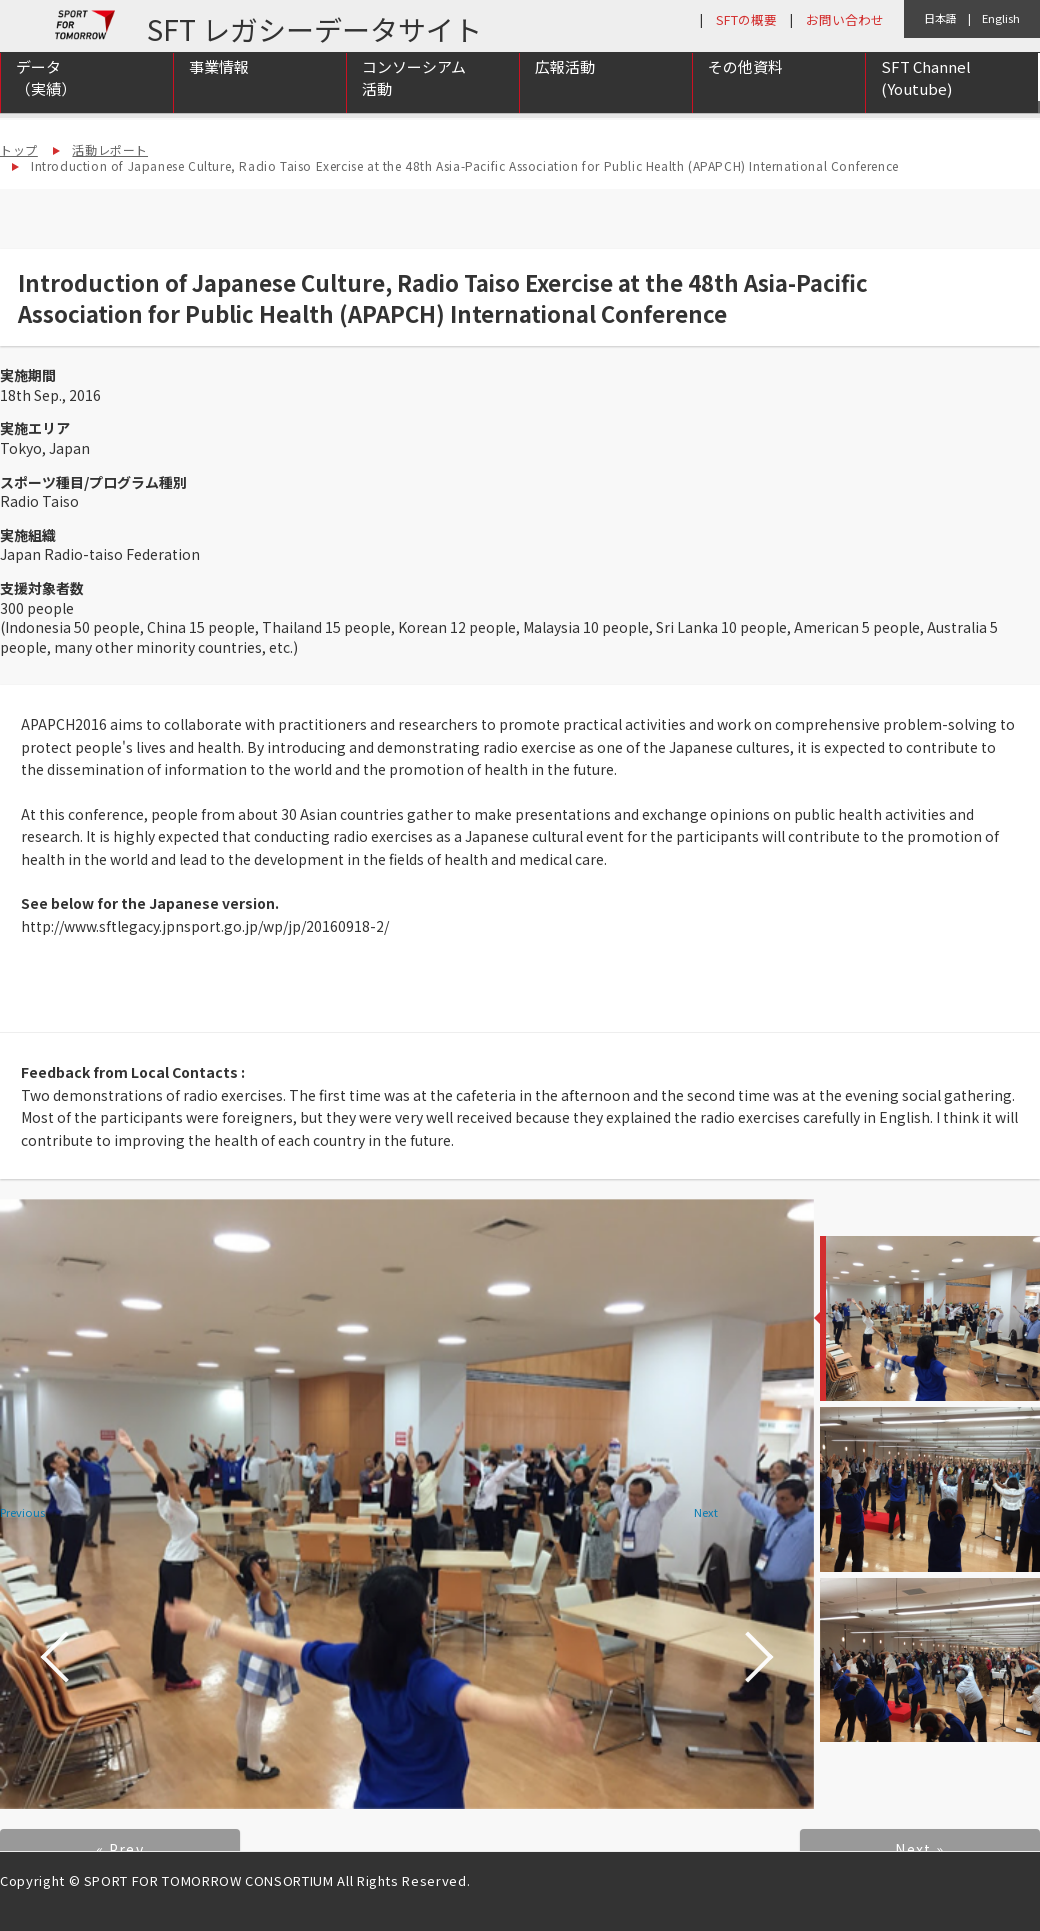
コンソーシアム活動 (414, 103)
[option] (407, 1504)
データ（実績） (46, 103)
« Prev (120, 1849)
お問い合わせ (845, 19)
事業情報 (219, 91)
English (1001, 18)
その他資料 (745, 91)
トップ (19, 149)
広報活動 (565, 91)
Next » (919, 1849)
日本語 (940, 18)
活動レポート (110, 149)
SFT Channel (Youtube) (926, 103)
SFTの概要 (746, 19)
